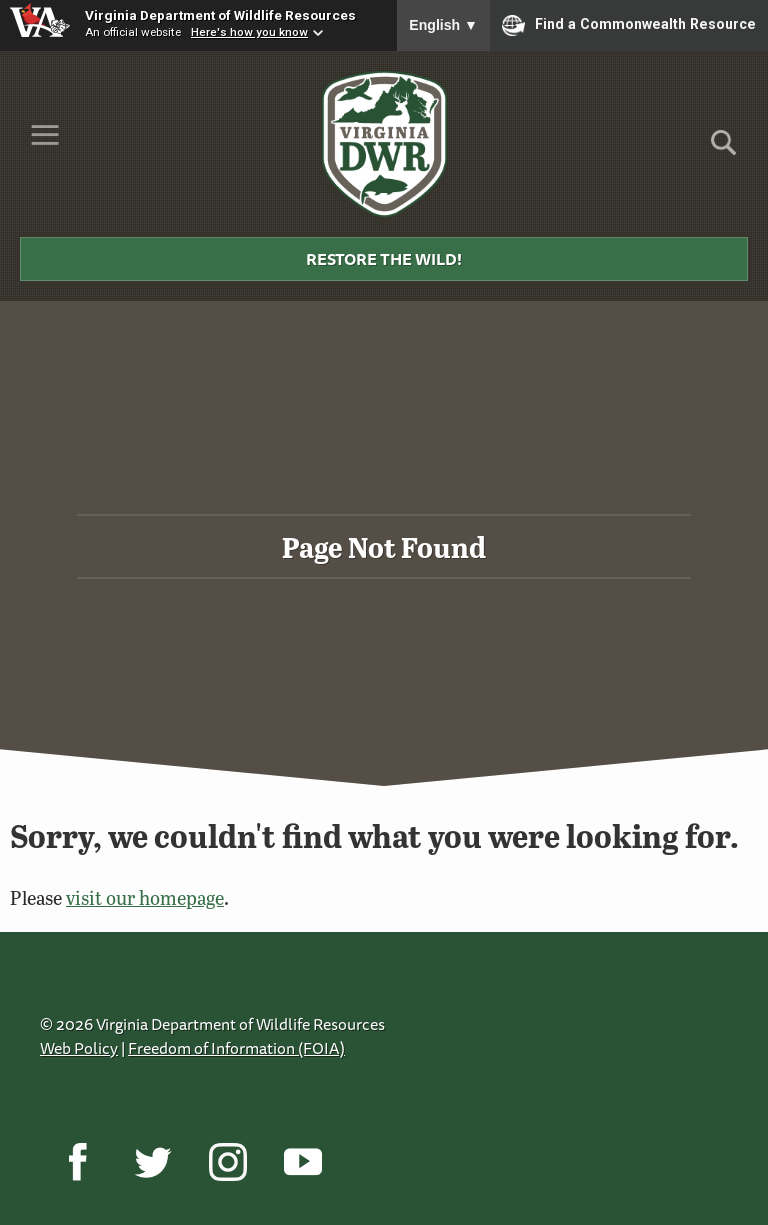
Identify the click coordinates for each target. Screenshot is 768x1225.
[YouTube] (302, 1162)
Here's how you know (249, 32)
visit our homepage (145, 897)
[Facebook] (77, 1162)
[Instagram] (227, 1162)
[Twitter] (152, 1162)
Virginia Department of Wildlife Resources (220, 15)
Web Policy (79, 1048)
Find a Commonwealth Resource (629, 25)
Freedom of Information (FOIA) (236, 1048)
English (443, 25)
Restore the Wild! (384, 259)
